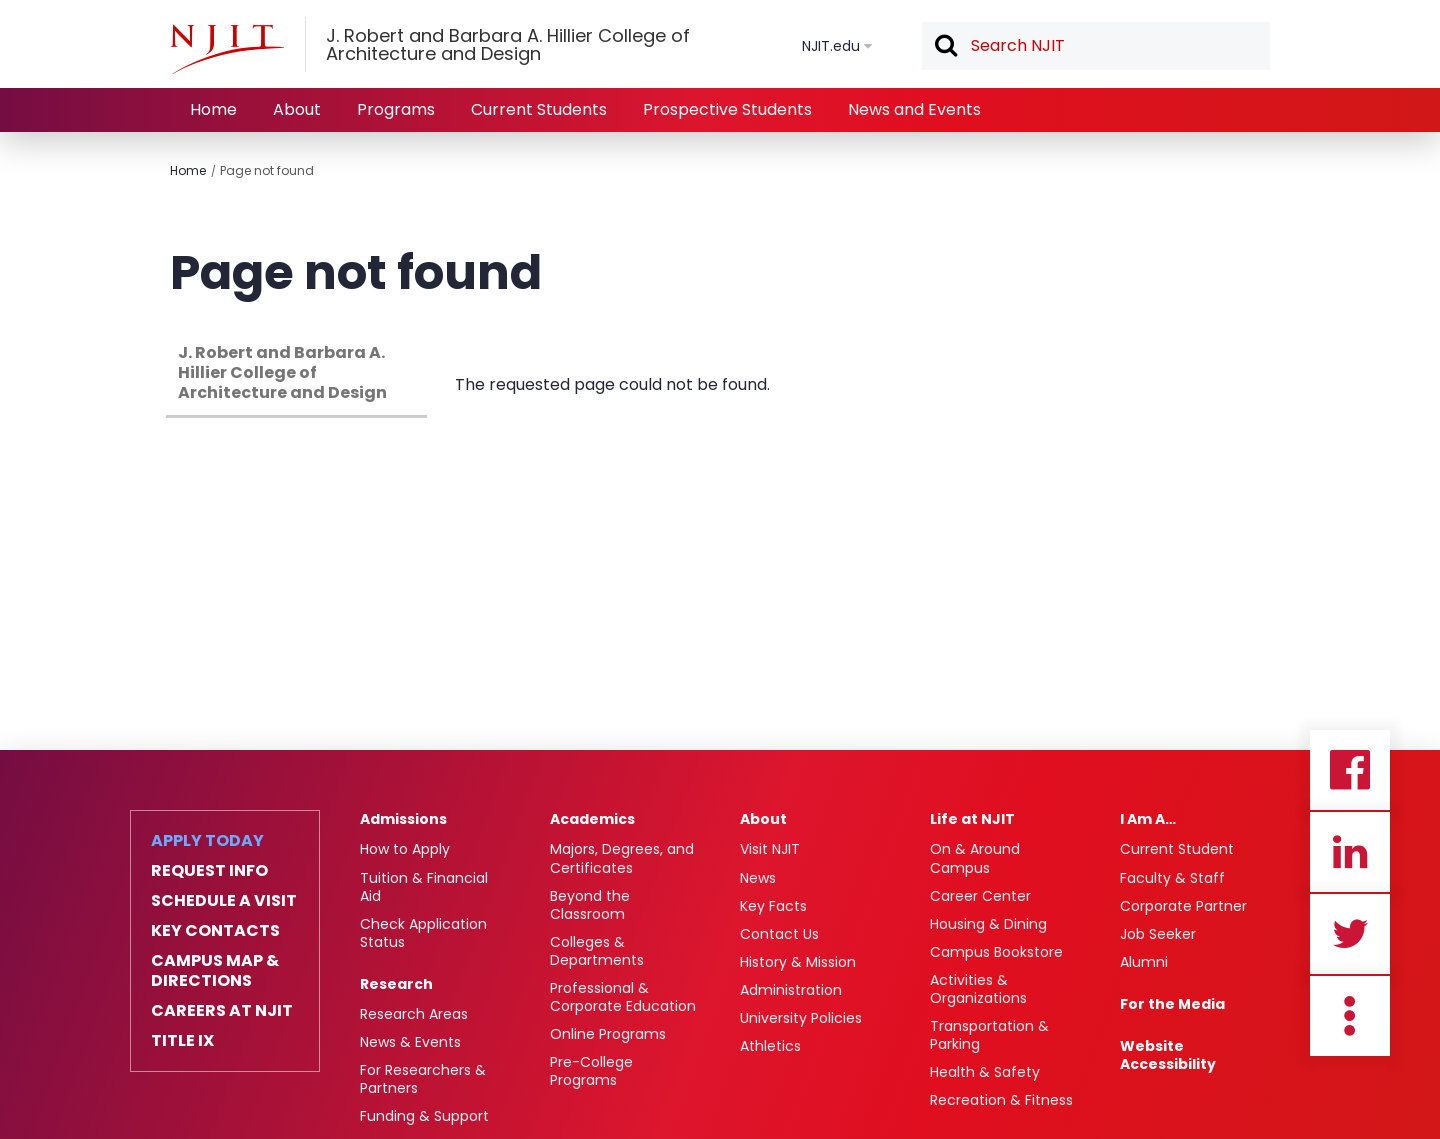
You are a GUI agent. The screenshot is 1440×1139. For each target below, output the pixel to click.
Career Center (980, 896)
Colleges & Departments (597, 951)
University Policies (801, 1018)
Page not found (267, 170)
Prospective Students (727, 109)
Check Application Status (423, 933)
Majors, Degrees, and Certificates (622, 858)
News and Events (914, 109)
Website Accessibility (1168, 1055)
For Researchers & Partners (423, 1079)
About (297, 109)
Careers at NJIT (222, 1011)
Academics (592, 819)
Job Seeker (1158, 934)
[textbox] (1096, 46)
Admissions (403, 819)
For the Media (1172, 1004)
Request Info (209, 871)
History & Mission (798, 962)
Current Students (539, 109)
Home (213, 109)
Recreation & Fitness (1001, 1100)
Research (396, 984)
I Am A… (1148, 819)
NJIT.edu (831, 46)
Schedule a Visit (224, 901)
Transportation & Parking (989, 1035)
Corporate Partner (1183, 906)
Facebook (1350, 770)
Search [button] (945, 47)
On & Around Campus (975, 858)
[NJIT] (227, 49)
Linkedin (1350, 852)
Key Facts (773, 906)
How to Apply (405, 849)
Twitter (1350, 934)
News (758, 878)
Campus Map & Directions (215, 971)
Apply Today (207, 841)
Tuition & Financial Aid (424, 887)
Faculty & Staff (1172, 878)
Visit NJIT (770, 849)
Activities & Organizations (978, 989)
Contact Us (779, 934)
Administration (791, 990)
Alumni (1144, 962)
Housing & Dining (988, 924)
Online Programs (608, 1034)
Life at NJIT (972, 819)
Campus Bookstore (996, 952)
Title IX (182, 1041)
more (1350, 1016)
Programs (396, 109)
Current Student (1177, 849)
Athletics (770, 1046)
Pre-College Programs (591, 1071)
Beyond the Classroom (590, 905)
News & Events (410, 1042)
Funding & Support (424, 1116)
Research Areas (414, 1014)
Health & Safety (985, 1072)
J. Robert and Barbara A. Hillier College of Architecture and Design (282, 372)
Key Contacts (215, 931)
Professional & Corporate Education (623, 997)
